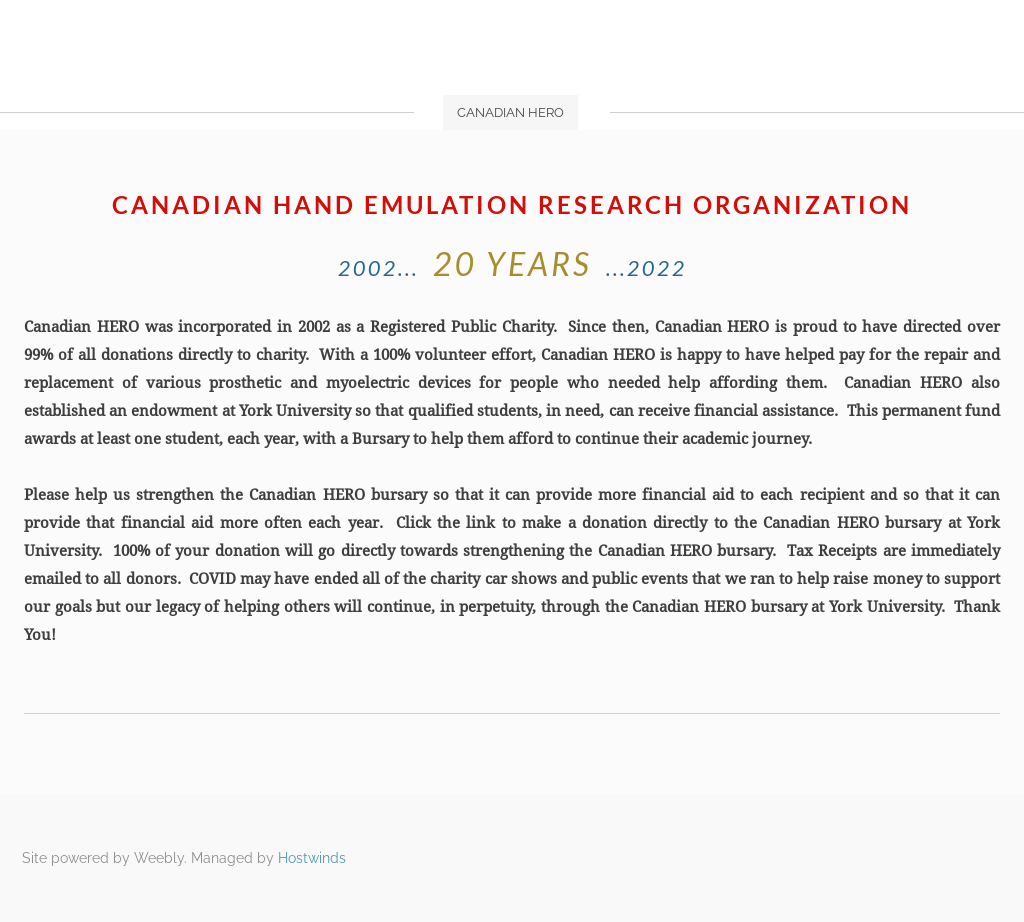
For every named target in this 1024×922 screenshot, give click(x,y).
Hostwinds (312, 858)
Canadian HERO (510, 112)
